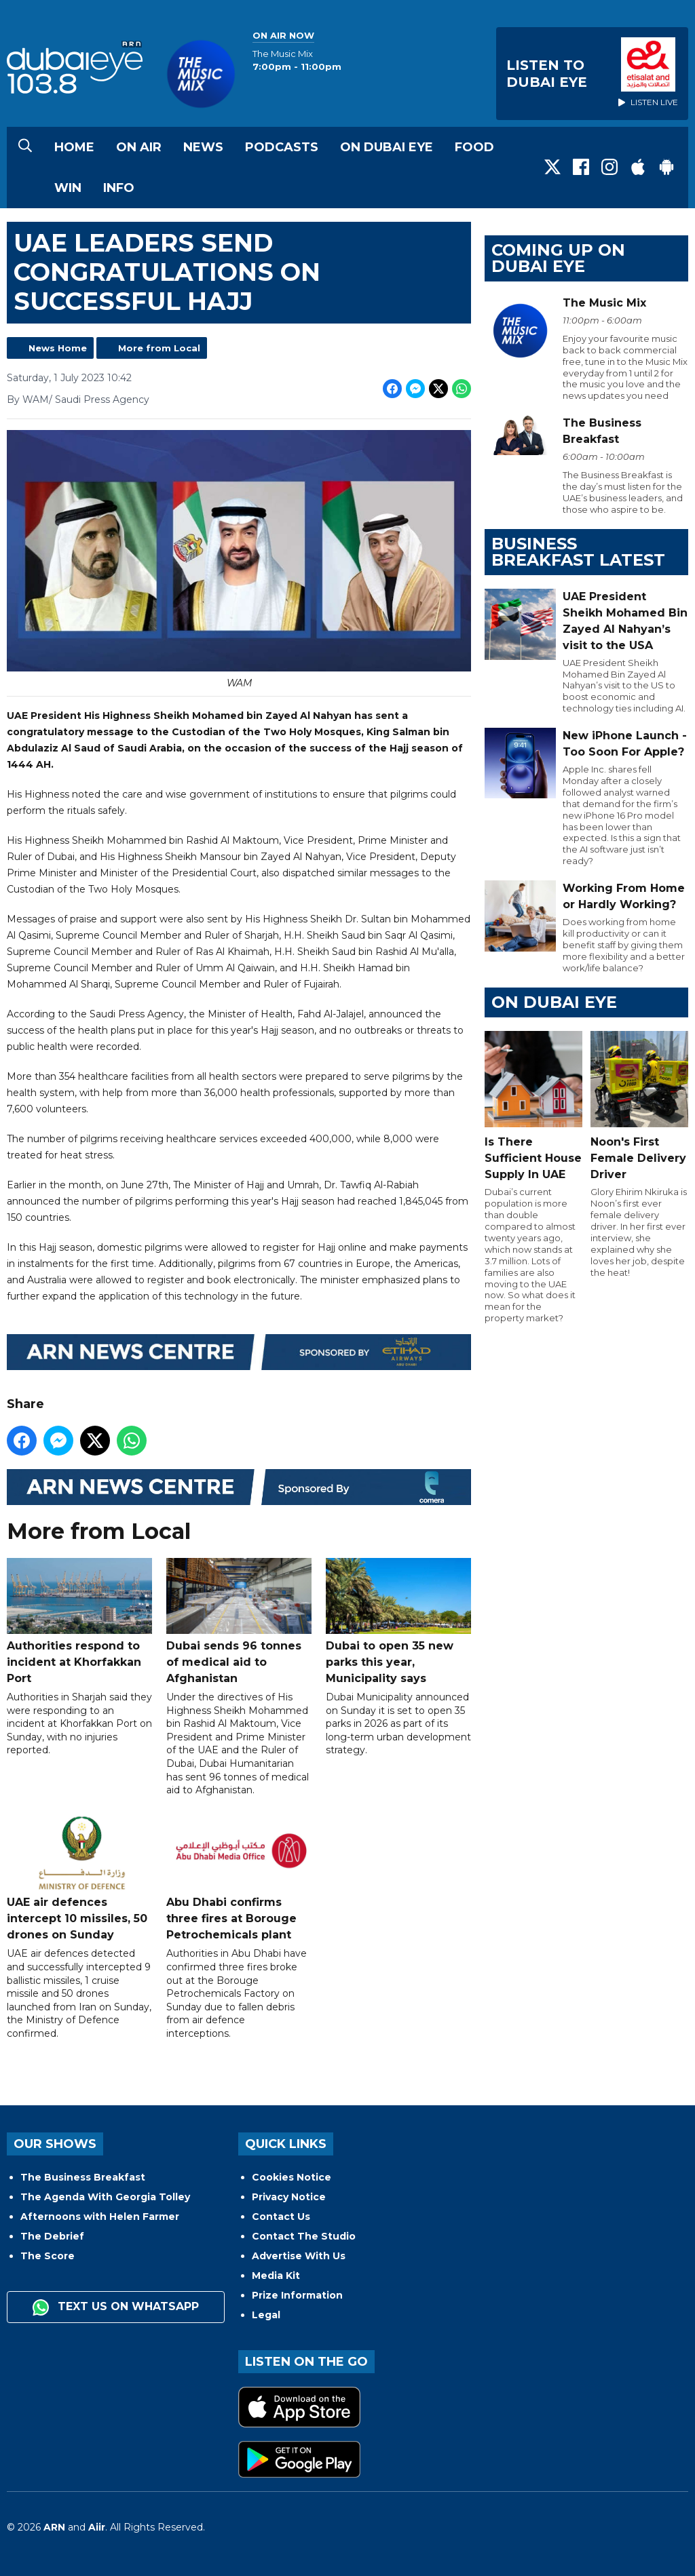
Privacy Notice (289, 2197)
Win (67, 187)
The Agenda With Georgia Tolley (105, 2197)
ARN (54, 2527)
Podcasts (281, 147)
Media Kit (276, 2275)
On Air (139, 147)
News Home (58, 348)
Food (474, 147)
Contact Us (281, 2216)
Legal (266, 2315)
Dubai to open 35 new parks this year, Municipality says (398, 1621)
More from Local (159, 348)
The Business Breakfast (82, 2177)
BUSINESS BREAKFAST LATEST (578, 552)
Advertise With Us (298, 2256)
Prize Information (297, 2295)
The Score (47, 2256)
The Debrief (52, 2236)
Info (118, 187)
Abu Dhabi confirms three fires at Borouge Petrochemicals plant (239, 1877)
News (203, 147)
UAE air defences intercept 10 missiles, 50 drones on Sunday (79, 1877)
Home (74, 147)
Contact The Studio (304, 2236)
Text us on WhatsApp (116, 2307)
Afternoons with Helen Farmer (99, 2216)
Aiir (96, 2527)
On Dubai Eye (386, 147)
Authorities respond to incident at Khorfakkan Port (79, 1621)
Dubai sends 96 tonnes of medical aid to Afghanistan (239, 1621)
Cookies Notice (291, 2177)
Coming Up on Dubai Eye (558, 258)
